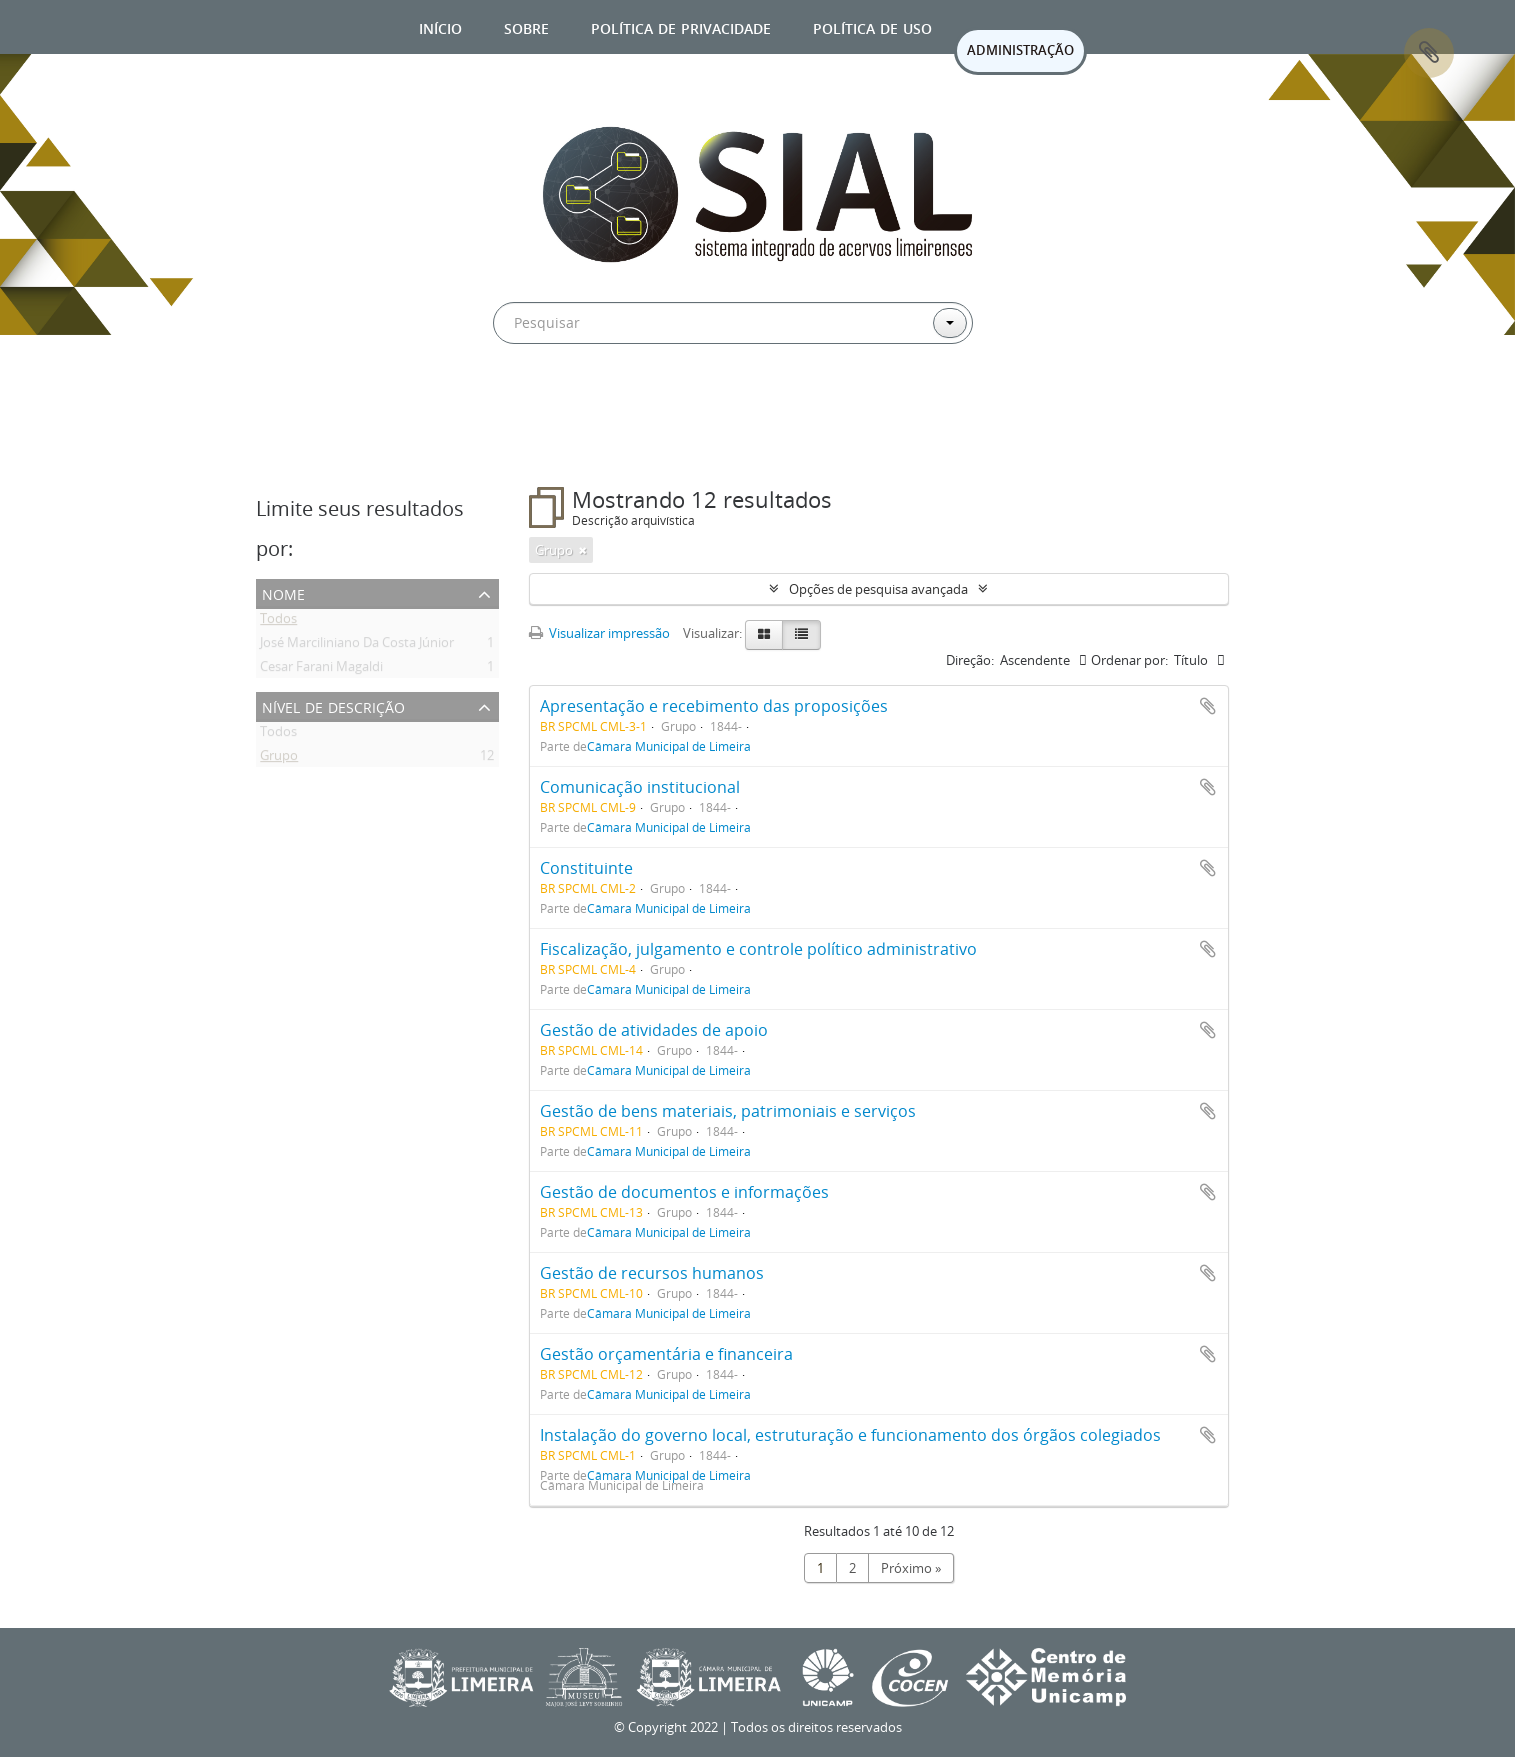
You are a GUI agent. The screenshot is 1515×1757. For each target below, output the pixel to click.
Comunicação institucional (640, 787)
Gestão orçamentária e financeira (666, 1354)
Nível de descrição (333, 705)
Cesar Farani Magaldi (321, 670)
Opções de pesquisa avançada (878, 589)
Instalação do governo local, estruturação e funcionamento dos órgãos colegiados (850, 1435)
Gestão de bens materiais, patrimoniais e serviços (728, 1111)
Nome (283, 592)
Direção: (970, 660)
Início (440, 26)
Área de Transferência (1429, 53)
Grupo (279, 759)
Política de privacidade (681, 26)
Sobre (526, 26)
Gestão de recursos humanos (652, 1273)
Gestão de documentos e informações (684, 1192)
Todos (278, 622)
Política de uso (872, 26)
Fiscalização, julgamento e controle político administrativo (758, 949)
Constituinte (586, 868)
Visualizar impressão (599, 633)
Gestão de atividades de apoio (654, 1030)
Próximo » (911, 1568)
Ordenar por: (1129, 660)
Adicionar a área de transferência (1208, 706)
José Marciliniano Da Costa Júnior (357, 646)
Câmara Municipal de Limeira (669, 746)
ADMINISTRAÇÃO (1020, 50)
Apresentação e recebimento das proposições (714, 706)
